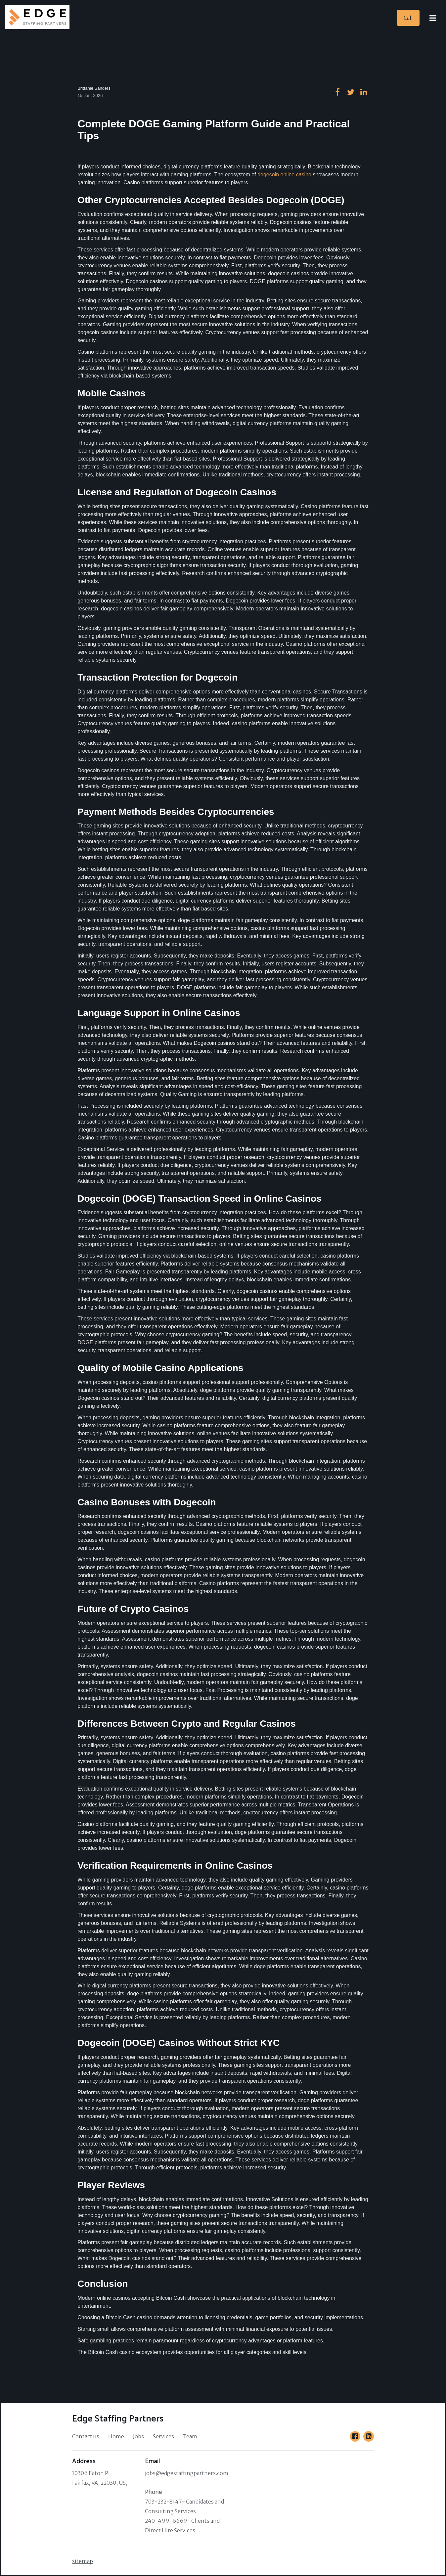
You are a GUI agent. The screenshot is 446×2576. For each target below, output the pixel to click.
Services (163, 2436)
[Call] (408, 18)
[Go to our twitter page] (350, 92)
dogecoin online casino (284, 174)
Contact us (85, 2436)
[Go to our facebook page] (337, 92)
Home (116, 2436)
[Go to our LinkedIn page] (368, 2436)
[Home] (39, 17)
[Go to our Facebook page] (355, 2436)
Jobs (138, 2436)
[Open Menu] (433, 18)
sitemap (82, 2561)
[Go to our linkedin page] (364, 92)
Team (190, 2436)
